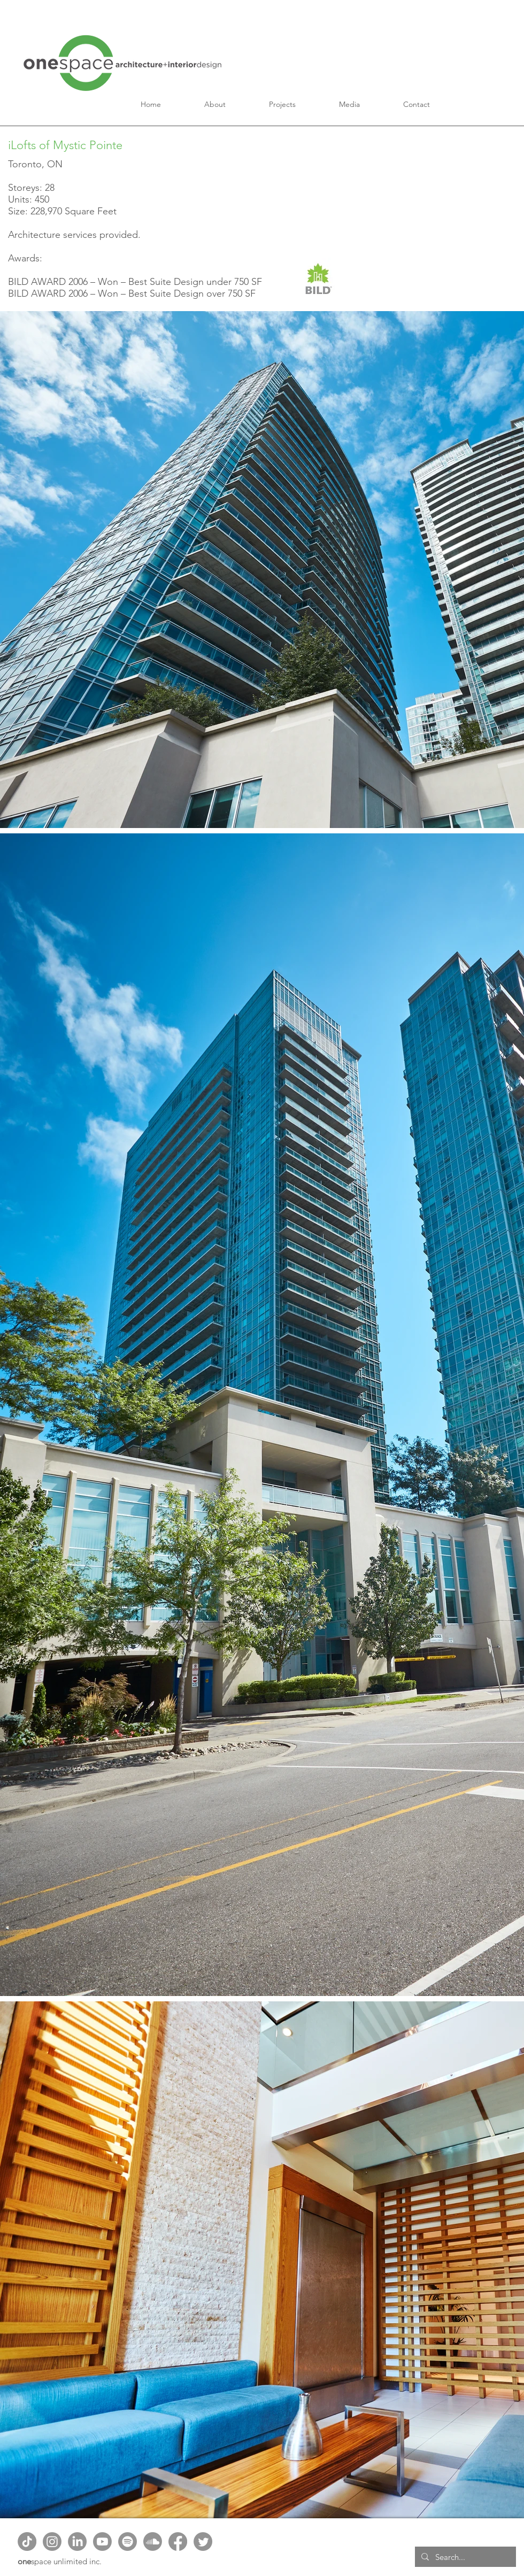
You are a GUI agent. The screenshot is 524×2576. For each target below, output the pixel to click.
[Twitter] (203, 2541)
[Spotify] (127, 2541)
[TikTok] (27, 2541)
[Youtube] (102, 2541)
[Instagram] (52, 2541)
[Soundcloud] (152, 2541)
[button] (215, 104)
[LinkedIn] (77, 2541)
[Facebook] (177, 2541)
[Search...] (464, 2557)
